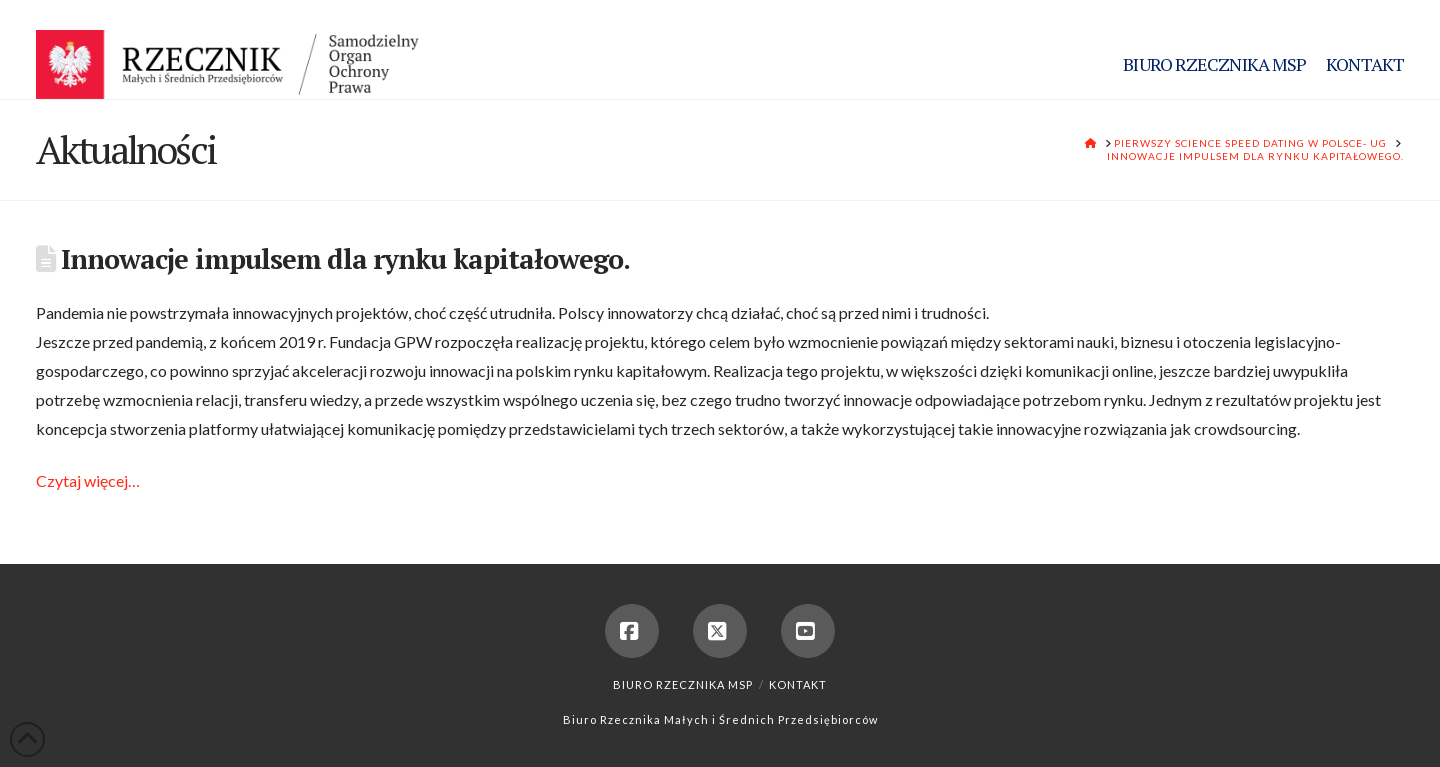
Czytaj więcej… (88, 480)
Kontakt (798, 684)
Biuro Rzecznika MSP (683, 684)
